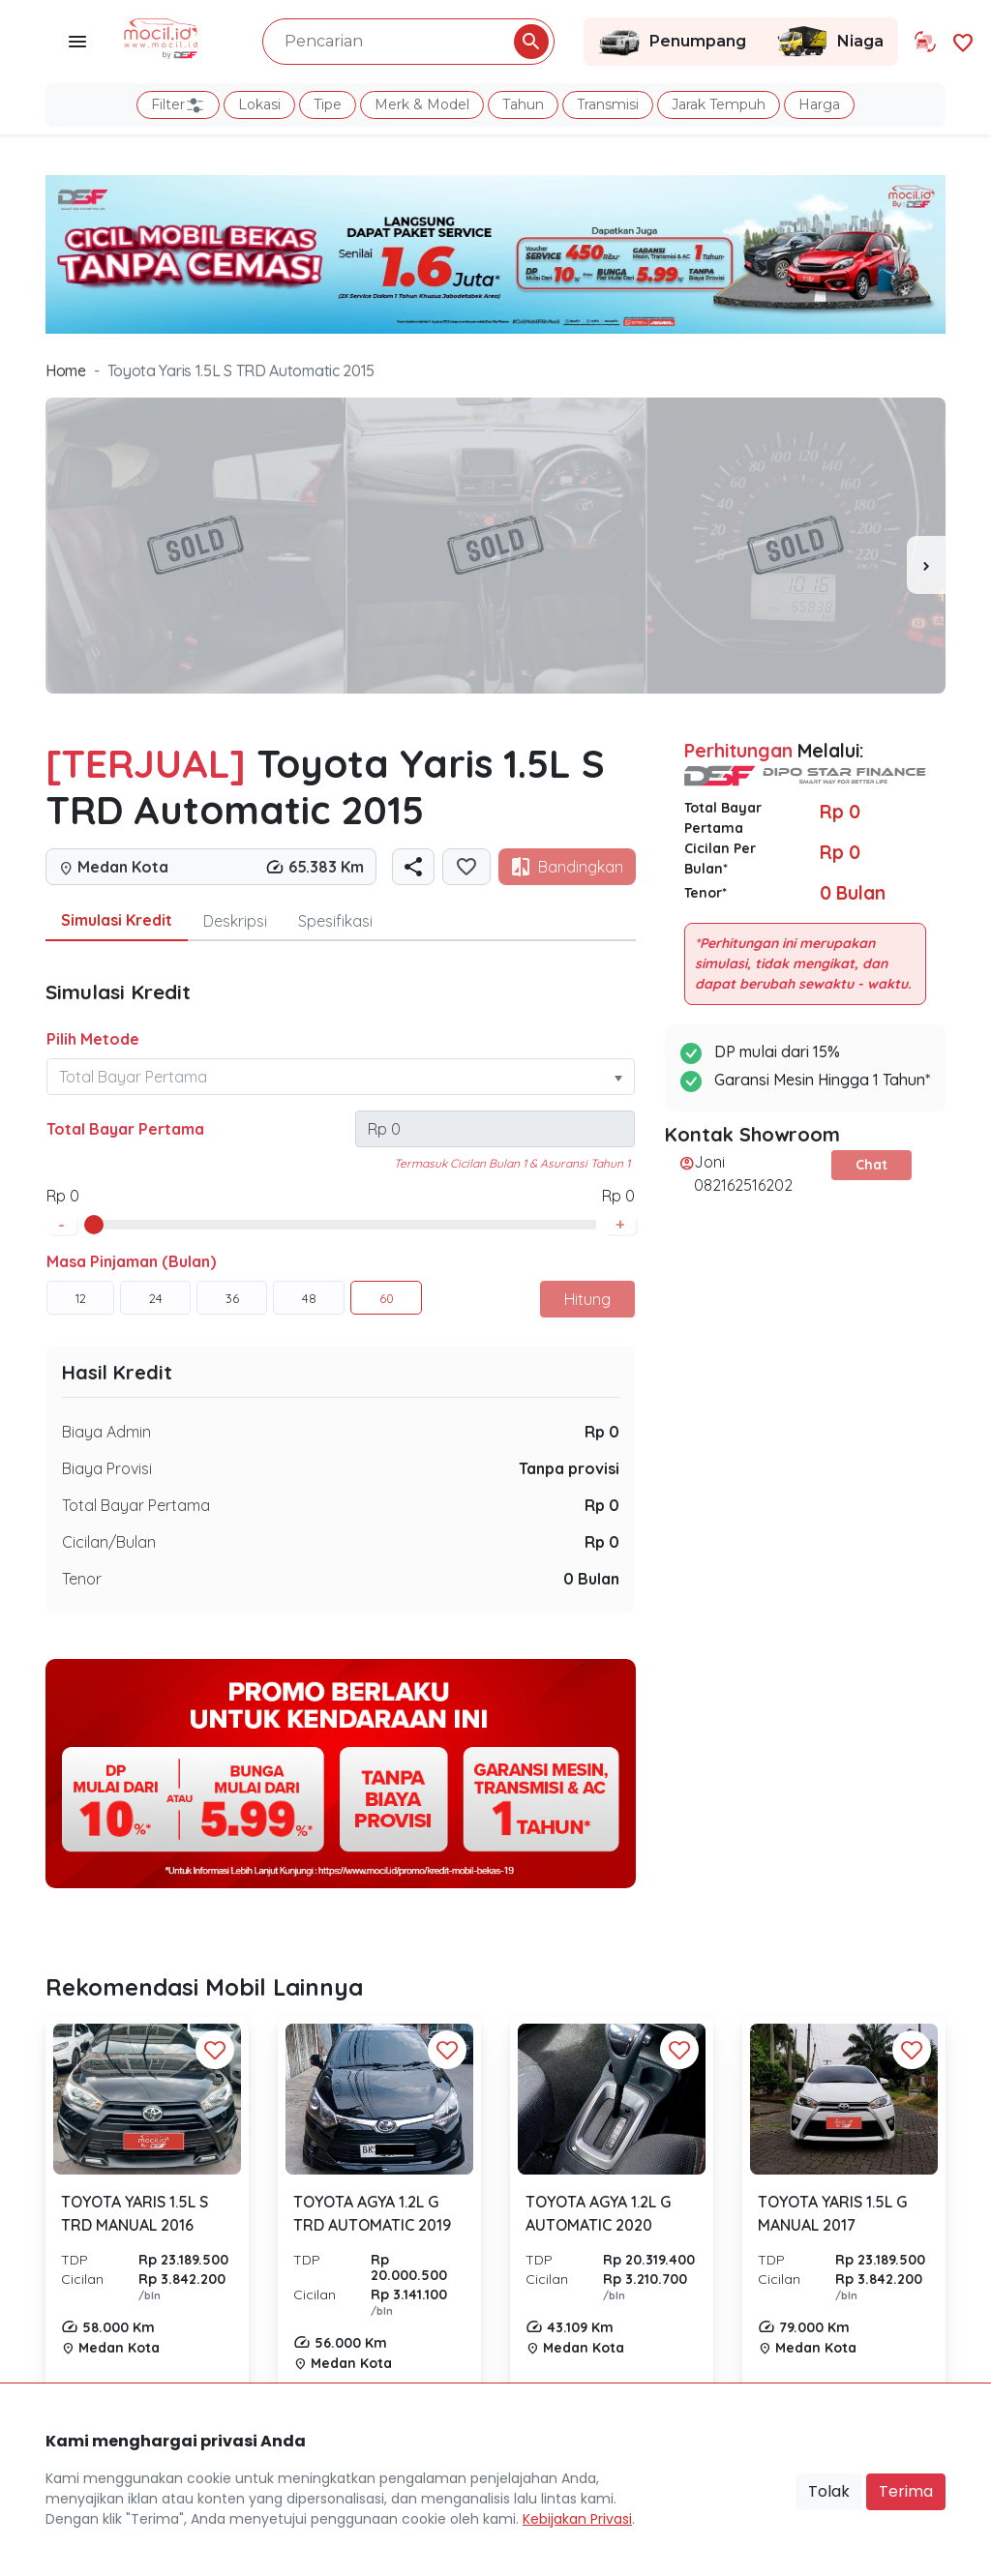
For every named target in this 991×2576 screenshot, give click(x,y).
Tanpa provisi (569, 1468)
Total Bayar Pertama (125, 1129)
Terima (906, 2491)
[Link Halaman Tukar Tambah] (925, 41)
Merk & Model (422, 104)
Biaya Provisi (107, 1468)
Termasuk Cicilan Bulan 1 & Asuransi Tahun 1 (512, 1163)
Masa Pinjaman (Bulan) (131, 1261)
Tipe (328, 104)
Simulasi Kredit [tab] (116, 920)
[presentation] (926, 565)
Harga (819, 104)
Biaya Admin (106, 1431)
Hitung (587, 1299)
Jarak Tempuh (719, 104)
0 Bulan (591, 1578)
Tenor (82, 1578)
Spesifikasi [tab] (335, 921)
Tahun (523, 104)
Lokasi (259, 104)
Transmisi (608, 104)
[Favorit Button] (214, 2049)
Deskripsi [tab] (235, 921)
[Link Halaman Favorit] (963, 41)
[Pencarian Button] (531, 41)
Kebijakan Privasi (577, 2519)
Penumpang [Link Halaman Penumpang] (672, 41)
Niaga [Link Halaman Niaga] (829, 41)
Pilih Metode (92, 1039)
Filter (178, 105)
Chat (871, 1164)
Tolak (829, 2491)
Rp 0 (602, 1431)
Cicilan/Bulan (109, 1542)
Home (65, 370)
